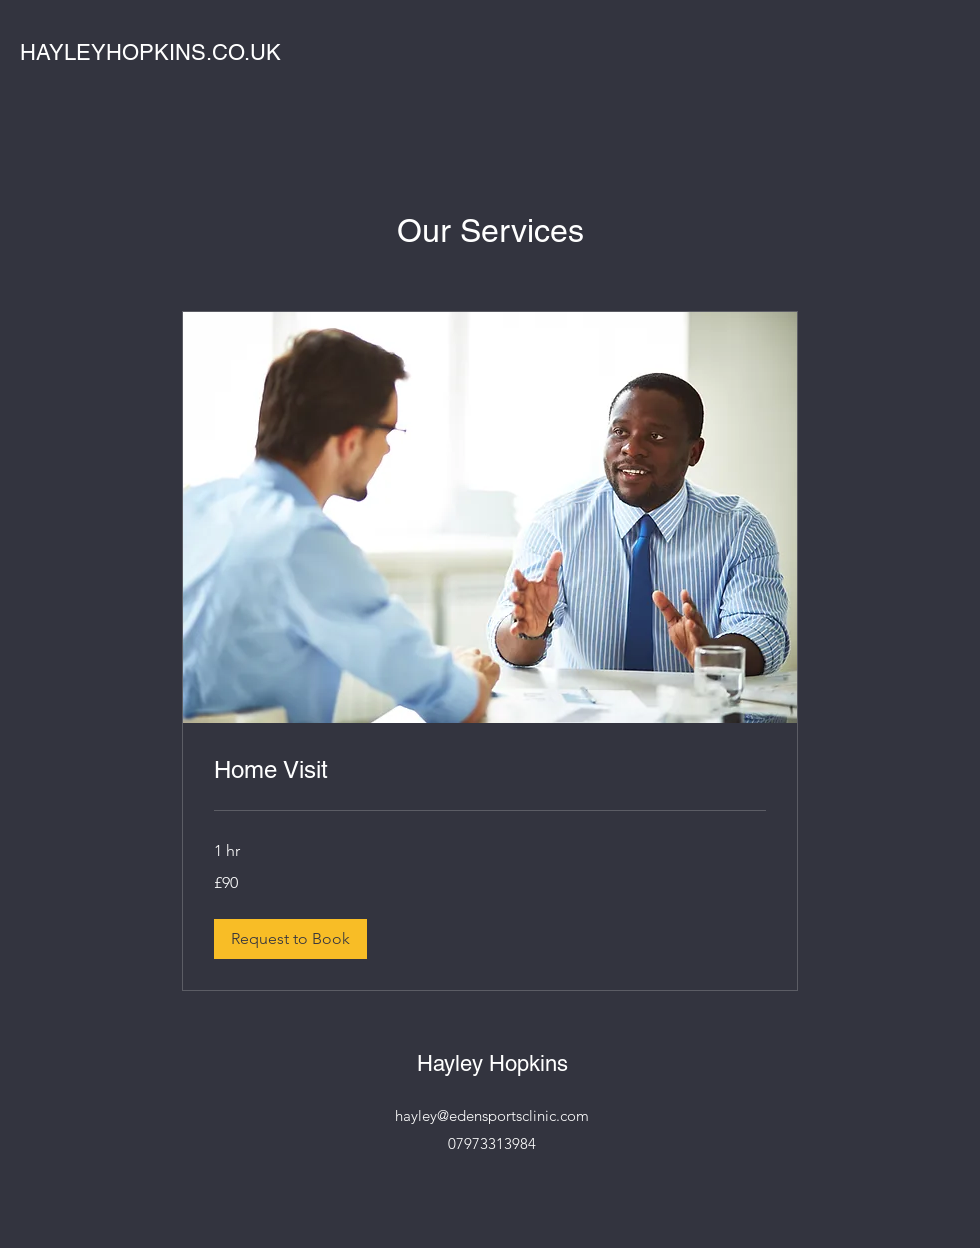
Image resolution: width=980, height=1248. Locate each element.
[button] (290, 939)
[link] (490, 770)
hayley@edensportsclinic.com (492, 1115)
